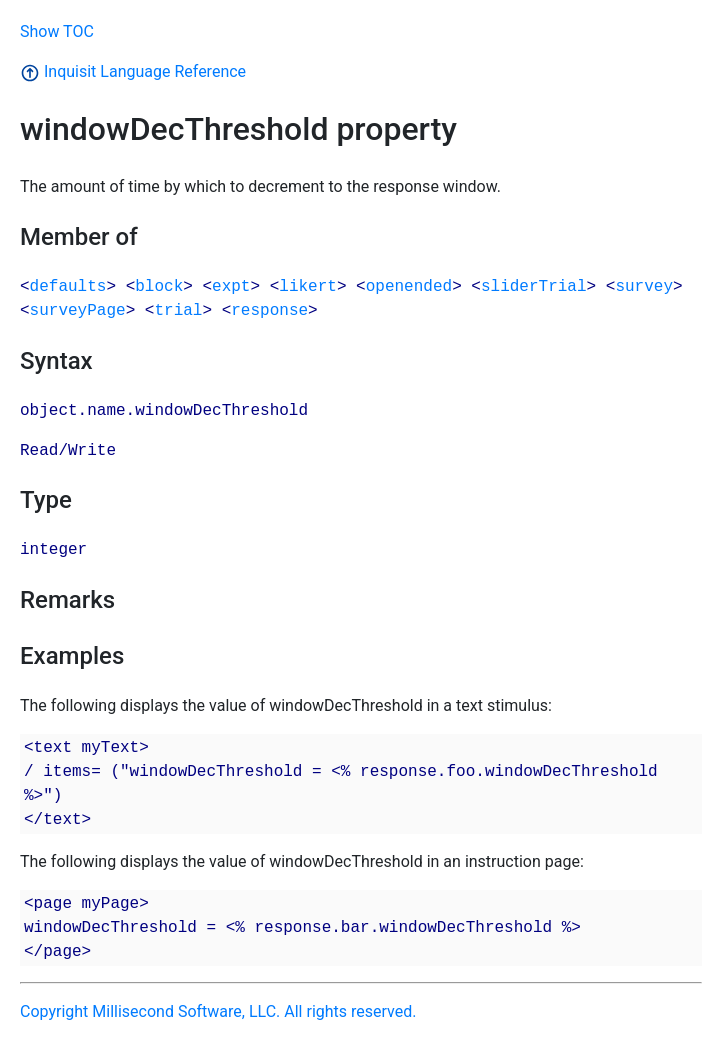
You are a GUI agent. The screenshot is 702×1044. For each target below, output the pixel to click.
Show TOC (57, 31)
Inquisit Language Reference (133, 71)
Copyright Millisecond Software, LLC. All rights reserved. (218, 1011)
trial (178, 311)
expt (231, 287)
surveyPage (78, 311)
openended (409, 287)
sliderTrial (534, 287)
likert (308, 287)
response (269, 311)
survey (644, 287)
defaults (68, 287)
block (159, 287)
